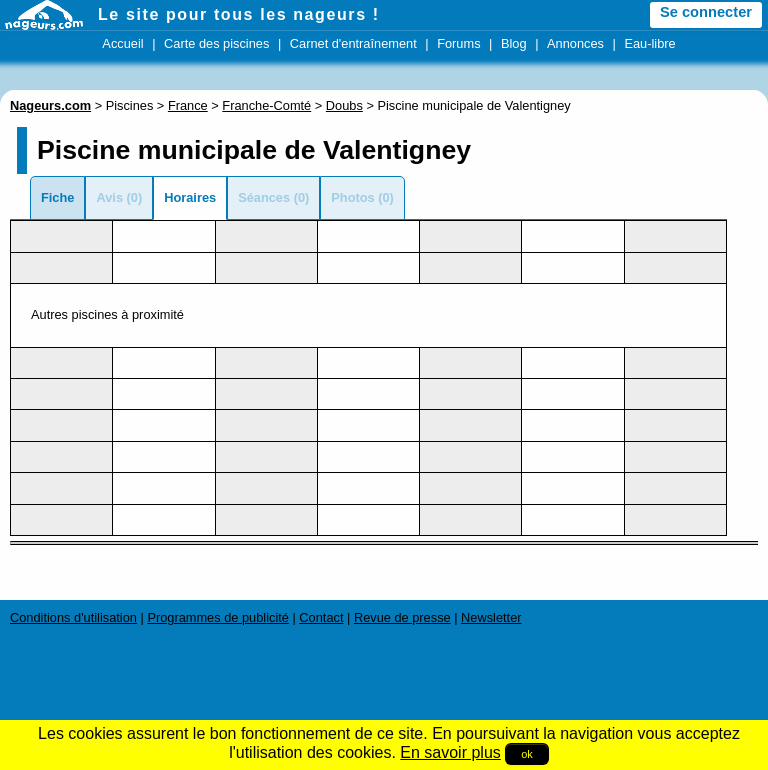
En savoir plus (450, 752)
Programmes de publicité (218, 617)
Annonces (575, 43)
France (188, 105)
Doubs (344, 105)
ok (527, 754)
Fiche (57, 197)
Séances (264, 197)
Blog (514, 43)
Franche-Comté (266, 105)
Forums (458, 43)
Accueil (122, 43)
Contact (321, 617)
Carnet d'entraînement (353, 43)
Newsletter (491, 617)
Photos (352, 197)
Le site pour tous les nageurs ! (239, 14)
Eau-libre (649, 43)
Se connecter (706, 12)
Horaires (190, 197)
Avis (109, 197)
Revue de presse (402, 617)
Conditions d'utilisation (73, 617)
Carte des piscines (216, 43)
